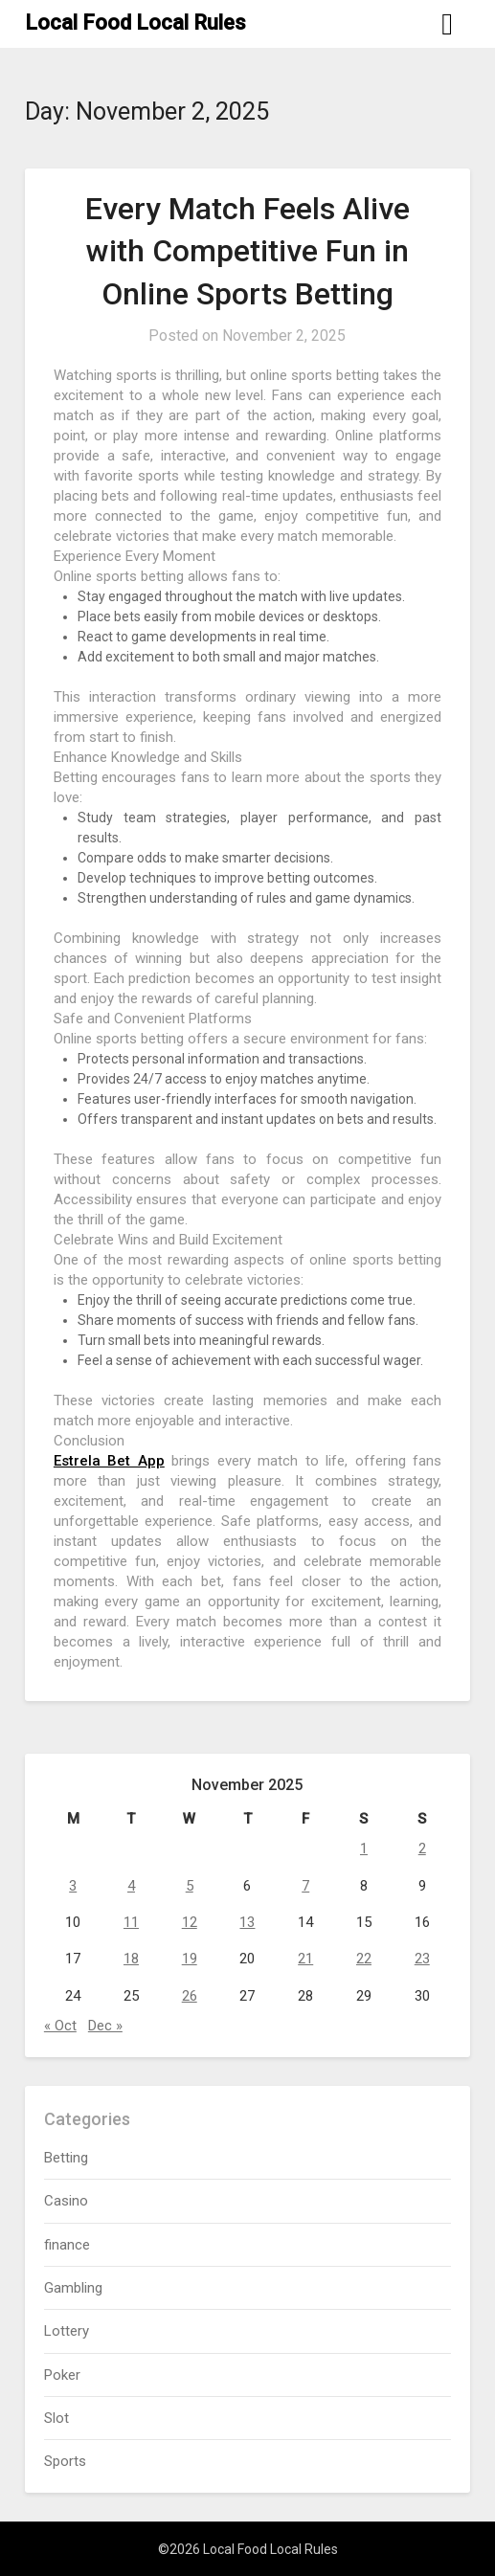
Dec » (105, 2025)
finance (67, 2244)
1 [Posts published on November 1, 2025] (364, 1848)
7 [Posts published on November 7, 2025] (305, 1885)
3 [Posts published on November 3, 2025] (73, 1885)
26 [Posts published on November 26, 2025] (189, 1996)
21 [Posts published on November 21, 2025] (305, 1958)
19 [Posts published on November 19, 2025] (189, 1958)
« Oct (60, 2025)
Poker (62, 2375)
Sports (65, 2461)
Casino (66, 2200)
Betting (66, 2157)
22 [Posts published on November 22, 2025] (363, 1958)
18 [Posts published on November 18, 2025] (131, 1958)
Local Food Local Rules (135, 22)
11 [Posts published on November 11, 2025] (131, 1922)
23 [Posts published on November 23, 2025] (422, 1958)
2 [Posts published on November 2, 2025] (422, 1848)
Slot (56, 2418)
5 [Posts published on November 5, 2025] (189, 1885)
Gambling (73, 2287)
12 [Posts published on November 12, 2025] (189, 1922)
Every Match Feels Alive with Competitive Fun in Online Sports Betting (247, 251)
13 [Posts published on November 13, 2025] (247, 1922)
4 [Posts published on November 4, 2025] (131, 1885)
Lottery (66, 2331)
